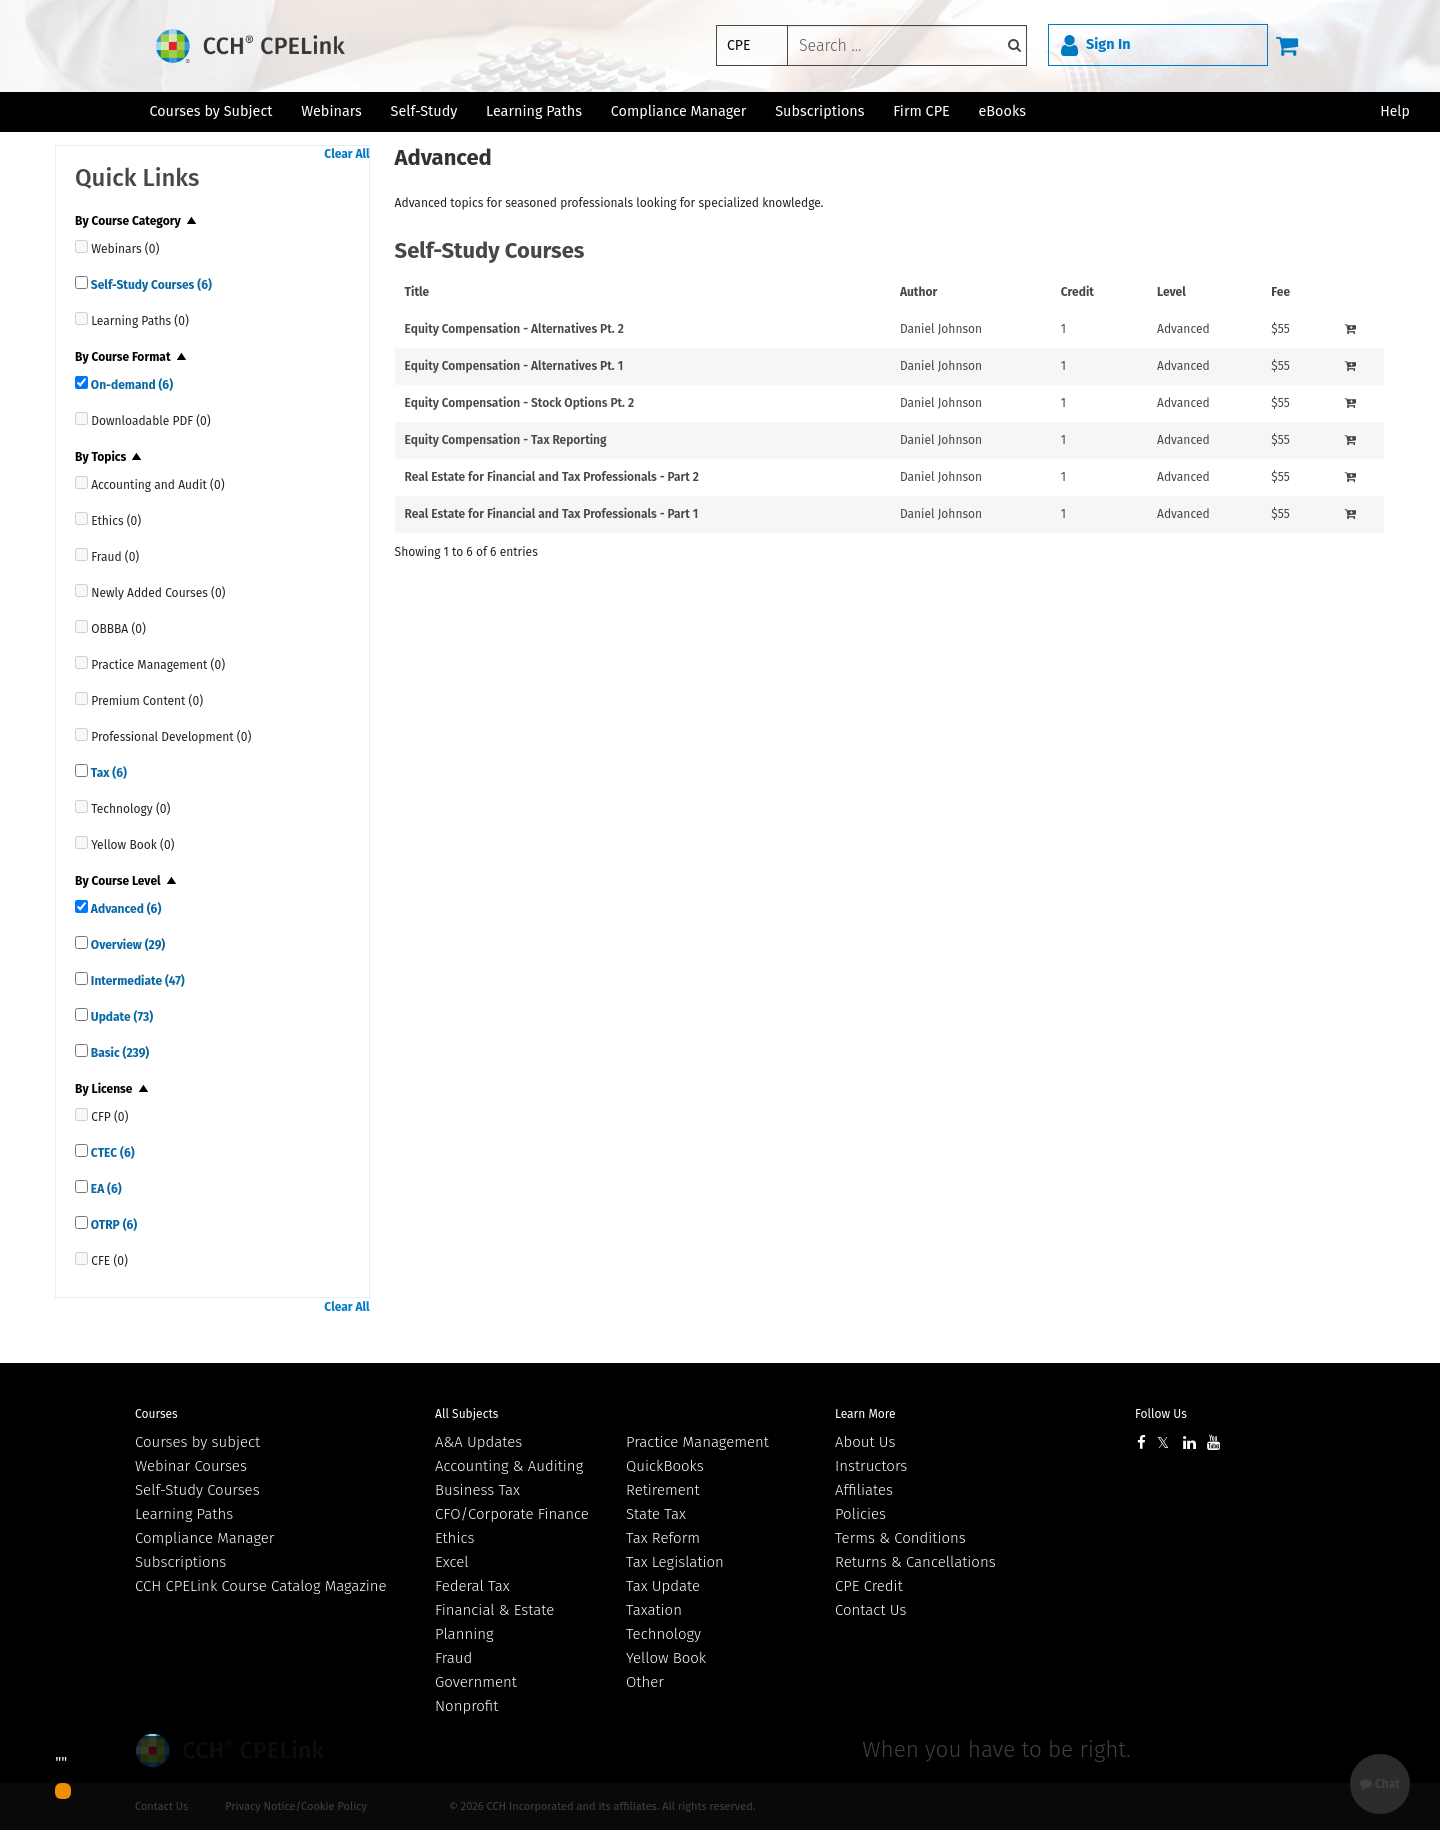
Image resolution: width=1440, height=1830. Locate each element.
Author (918, 292)
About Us (865, 1442)
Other (645, 1682)
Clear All (346, 154)
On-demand (130, 385)
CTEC (111, 1153)
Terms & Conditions (900, 1538)
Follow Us (1161, 1414)
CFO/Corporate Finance (512, 1514)
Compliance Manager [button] (679, 111)
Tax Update (663, 1586)
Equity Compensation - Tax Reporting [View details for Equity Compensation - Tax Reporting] (506, 440)
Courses (156, 1414)
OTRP (112, 1225)
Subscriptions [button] (819, 111)
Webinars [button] (331, 111)
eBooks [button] (1002, 111)
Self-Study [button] (424, 111)
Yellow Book (666, 1658)
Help (1395, 111)
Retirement (663, 1490)
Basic (118, 1053)
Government (476, 1682)
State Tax (656, 1514)
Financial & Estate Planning (494, 1622)
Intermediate (136, 981)
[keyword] (907, 45)
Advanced (124, 909)
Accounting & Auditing (509, 1466)
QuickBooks (665, 1466)
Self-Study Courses (150, 285)
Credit (1077, 292)
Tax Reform (663, 1538)
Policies (860, 1514)
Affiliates (864, 1490)
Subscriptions (180, 1562)
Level (1171, 292)
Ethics (454, 1538)
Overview (126, 945)
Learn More (865, 1414)
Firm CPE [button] (921, 111)
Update (120, 1017)
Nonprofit (466, 1706)
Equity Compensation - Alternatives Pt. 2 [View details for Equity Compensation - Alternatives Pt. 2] (514, 329)
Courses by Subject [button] (210, 111)
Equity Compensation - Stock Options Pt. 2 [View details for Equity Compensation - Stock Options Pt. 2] (519, 403)
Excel (452, 1562)
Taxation (654, 1610)
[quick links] (81, 246)
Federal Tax (472, 1586)
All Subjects (466, 1414)
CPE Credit (869, 1586)
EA (105, 1189)
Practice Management (697, 1442)
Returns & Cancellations (915, 1562)
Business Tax (477, 1490)
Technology (663, 1634)
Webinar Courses (191, 1466)
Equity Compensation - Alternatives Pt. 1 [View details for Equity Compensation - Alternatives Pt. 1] (514, 366)
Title (417, 292)
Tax (107, 773)
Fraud (453, 1658)
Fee (1280, 292)
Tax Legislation (675, 1562)
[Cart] (1287, 45)
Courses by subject (197, 1442)
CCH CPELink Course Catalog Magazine (261, 1586)
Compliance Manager (204, 1538)
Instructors (871, 1466)
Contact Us (870, 1610)
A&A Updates (478, 1442)
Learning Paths (534, 111)
